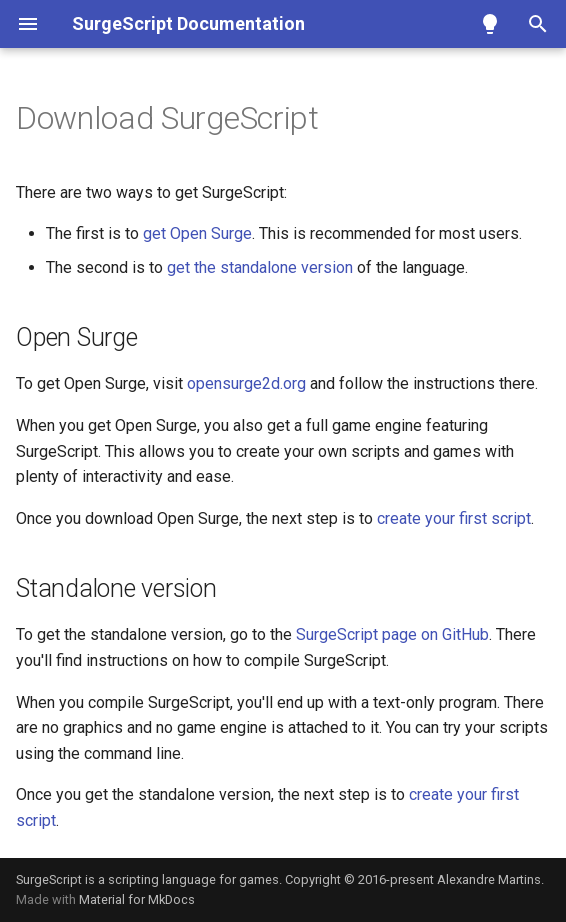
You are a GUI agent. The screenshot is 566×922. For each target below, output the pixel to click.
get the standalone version (260, 267)
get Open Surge (197, 233)
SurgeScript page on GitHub (392, 634)
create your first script (454, 518)
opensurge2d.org (246, 383)
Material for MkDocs (137, 899)
